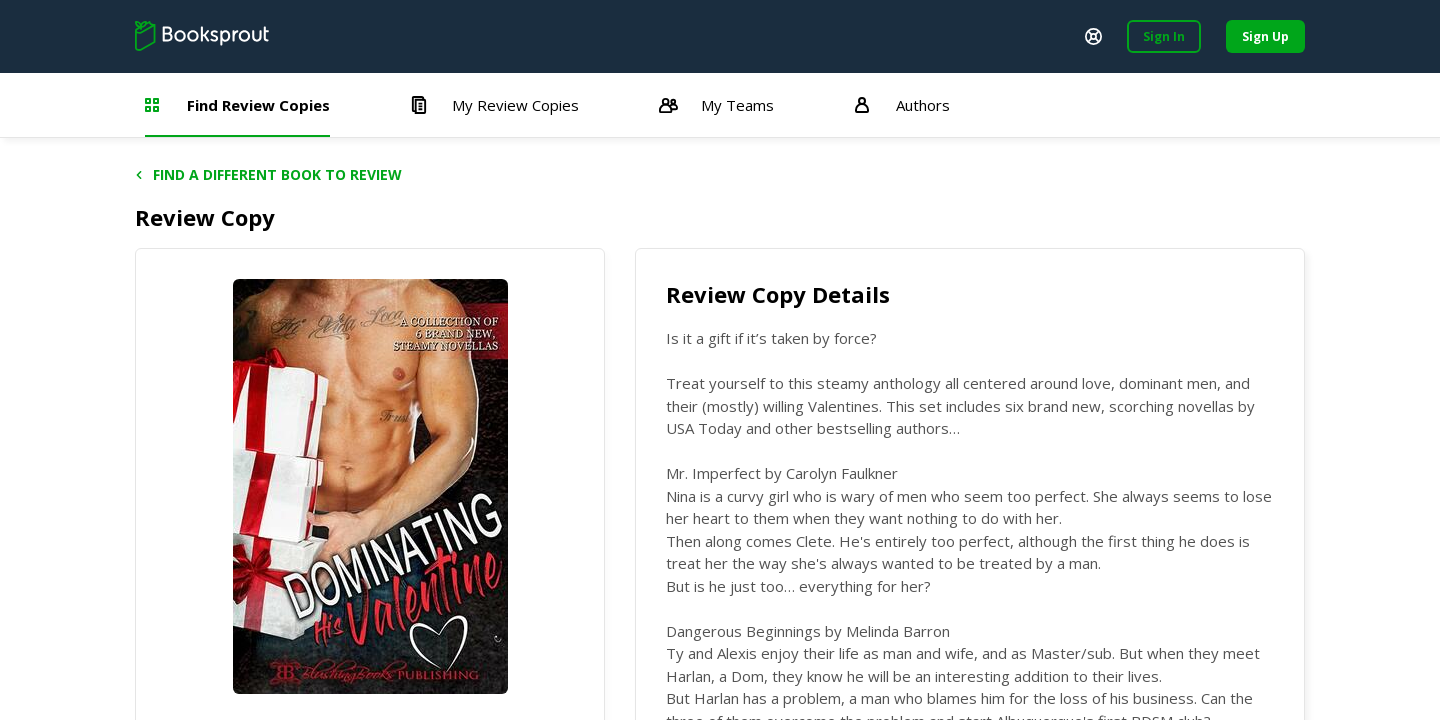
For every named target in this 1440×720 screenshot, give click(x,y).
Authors (902, 105)
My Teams (716, 105)
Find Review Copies (237, 105)
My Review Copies (494, 105)
